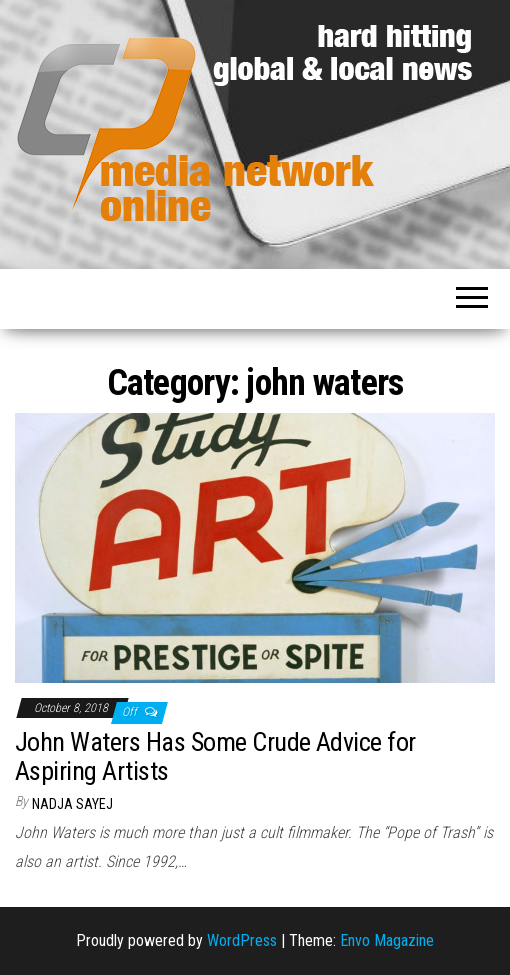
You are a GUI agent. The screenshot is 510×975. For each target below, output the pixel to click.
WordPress (242, 940)
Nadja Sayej (72, 804)
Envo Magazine (387, 940)
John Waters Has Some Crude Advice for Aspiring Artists (215, 756)
